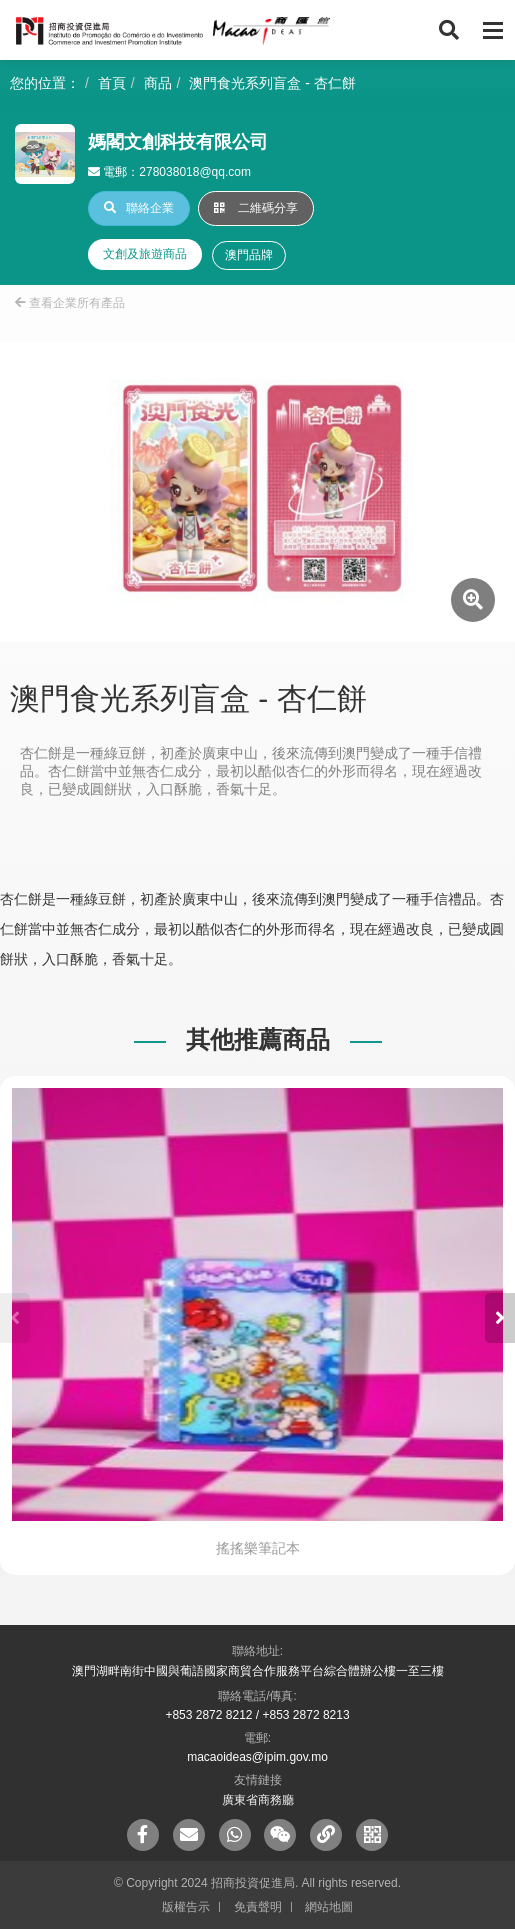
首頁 (112, 83)
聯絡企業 (139, 208)
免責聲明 (258, 1907)
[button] (500, 1318)
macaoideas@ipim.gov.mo (257, 1757)
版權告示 (186, 1907)
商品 (158, 83)
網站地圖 (329, 1907)
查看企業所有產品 (70, 303)
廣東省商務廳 (258, 1800)
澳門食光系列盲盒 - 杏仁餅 (272, 83)
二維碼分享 (256, 208)
